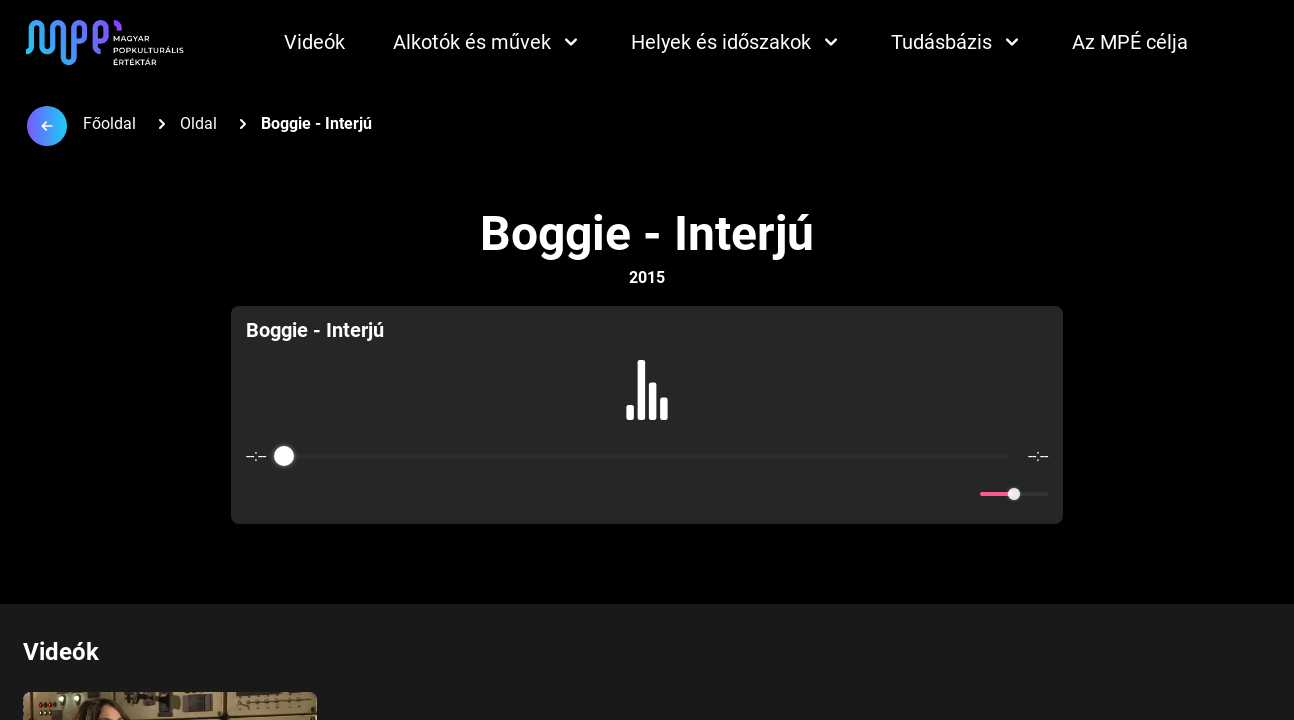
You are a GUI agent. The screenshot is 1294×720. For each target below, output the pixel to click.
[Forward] (690, 494)
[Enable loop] (259, 494)
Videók (314, 42)
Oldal (198, 123)
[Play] (647, 494)
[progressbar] (647, 456)
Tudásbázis (957, 42)
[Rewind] (603, 494)
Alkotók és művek (488, 42)
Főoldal (109, 123)
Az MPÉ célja (1130, 42)
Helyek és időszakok (737, 42)
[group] (647, 415)
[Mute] (961, 494)
